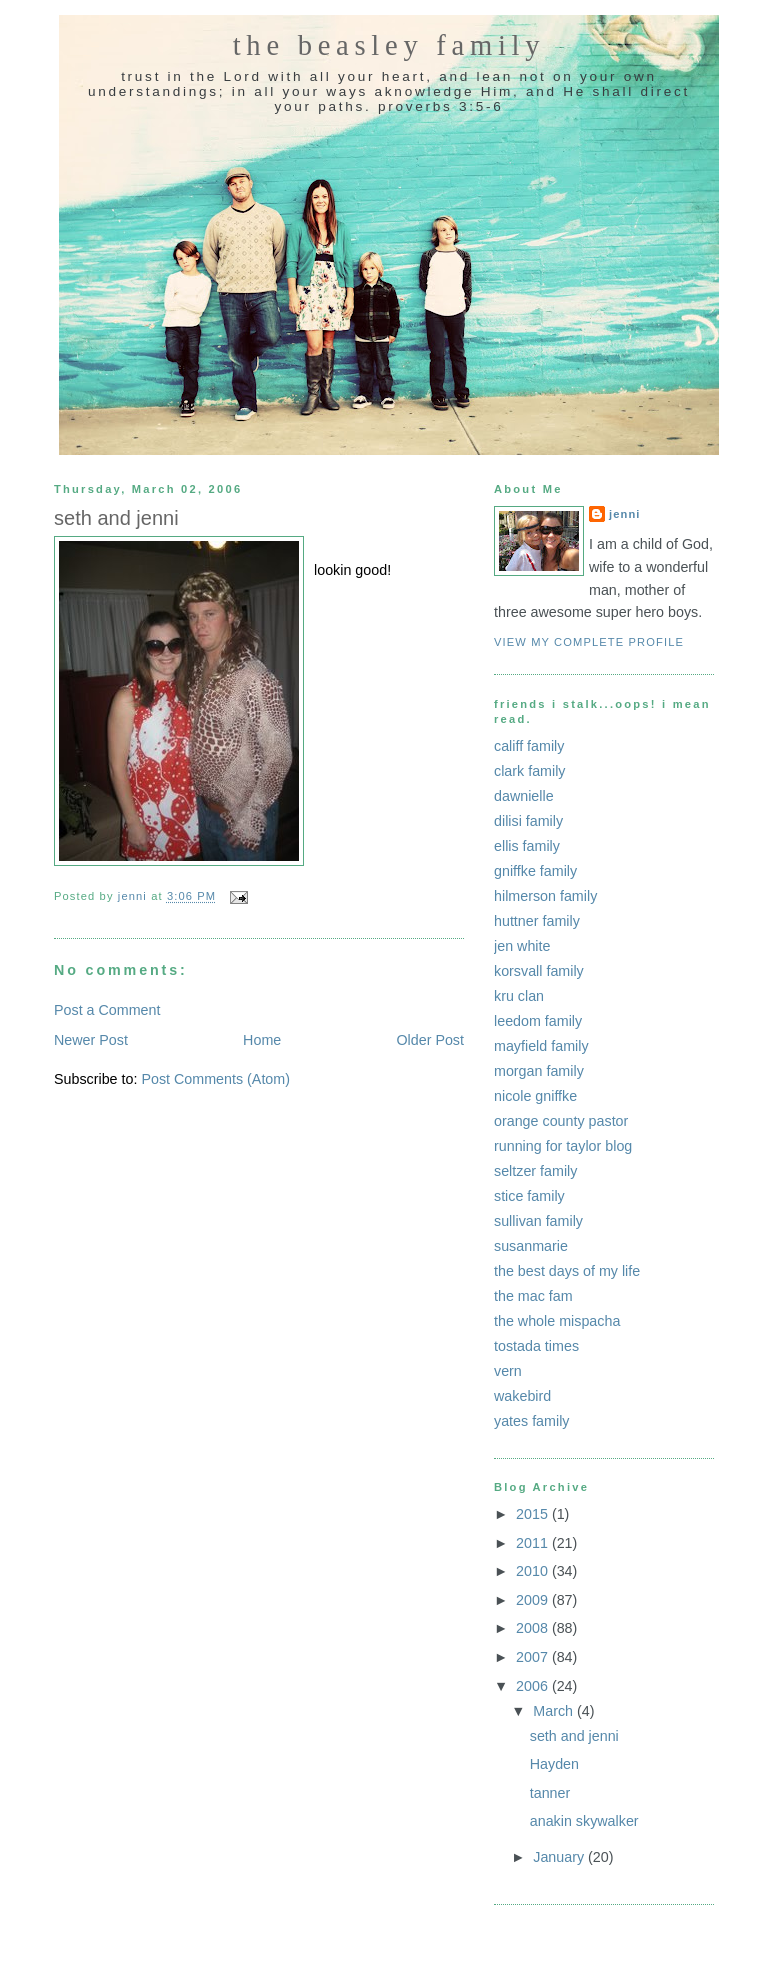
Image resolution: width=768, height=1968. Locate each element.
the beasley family (389, 45)
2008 (534, 1628)
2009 (534, 1600)
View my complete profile (589, 642)
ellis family (527, 846)
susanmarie (531, 1246)
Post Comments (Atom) (215, 1079)
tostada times (536, 1346)
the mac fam (533, 1296)
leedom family (538, 1021)
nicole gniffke (535, 1096)
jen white (522, 946)
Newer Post (91, 1040)
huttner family (537, 921)
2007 (534, 1657)
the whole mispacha (557, 1321)
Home (262, 1040)
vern (508, 1371)
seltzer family (535, 1171)
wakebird (522, 1396)
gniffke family (535, 871)
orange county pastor (561, 1121)
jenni (625, 514)
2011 (534, 1543)
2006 (534, 1686)
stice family (529, 1196)
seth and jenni (574, 1736)
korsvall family (539, 971)
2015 (534, 1514)
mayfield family (541, 1046)
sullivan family (538, 1221)
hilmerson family (545, 896)
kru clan (519, 996)
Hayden (554, 1764)
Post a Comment (107, 1010)
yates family (531, 1421)
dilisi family (528, 821)
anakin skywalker (584, 1821)
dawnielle (524, 796)
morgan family (539, 1071)
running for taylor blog (563, 1146)
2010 (534, 1571)
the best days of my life (567, 1271)
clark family (530, 771)
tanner (550, 1793)
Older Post (430, 1040)
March (555, 1711)
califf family (529, 746)
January (560, 1857)
